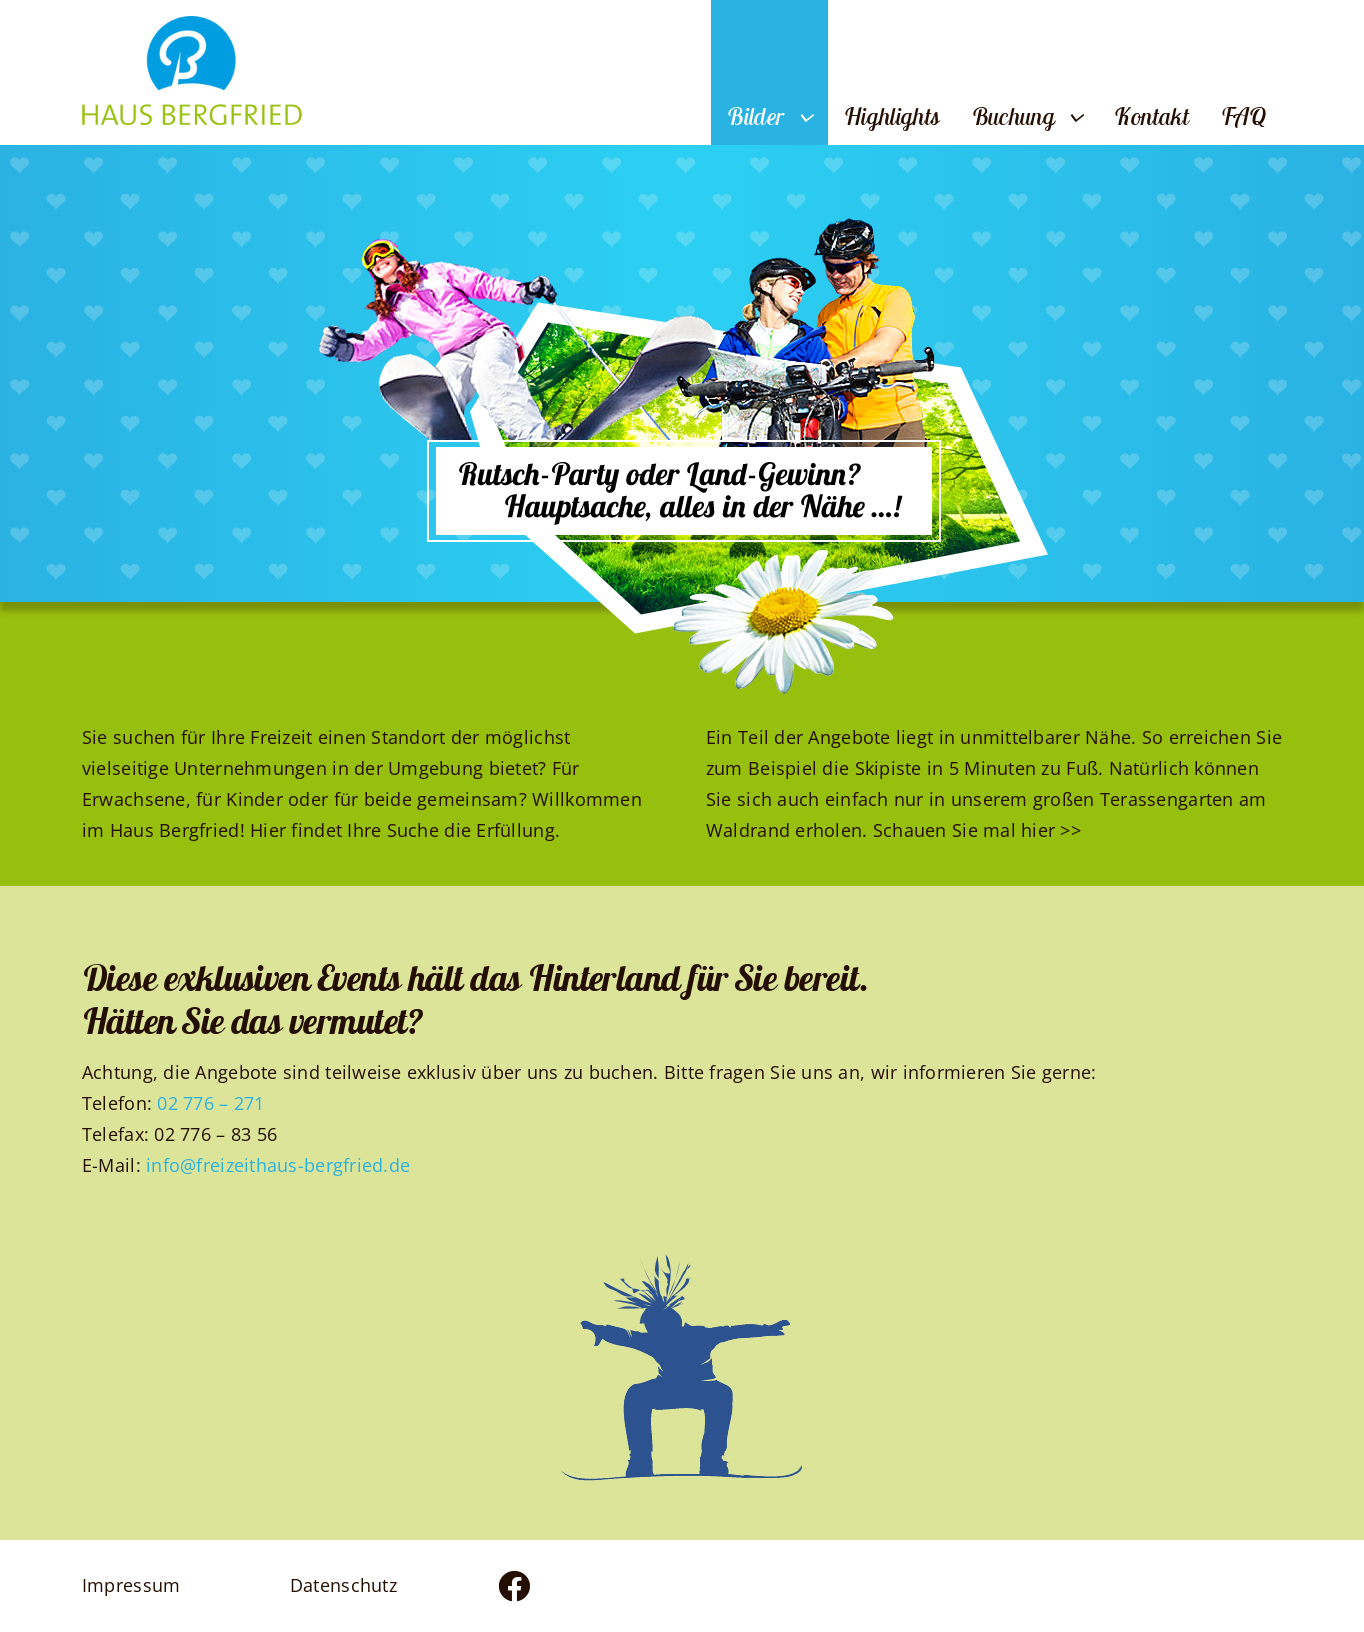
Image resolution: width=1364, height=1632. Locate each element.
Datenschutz (343, 1585)
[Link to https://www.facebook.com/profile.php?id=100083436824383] (573, 1586)
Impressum (131, 1585)
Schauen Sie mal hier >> (977, 830)
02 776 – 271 (210, 1103)
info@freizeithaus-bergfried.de (278, 1165)
